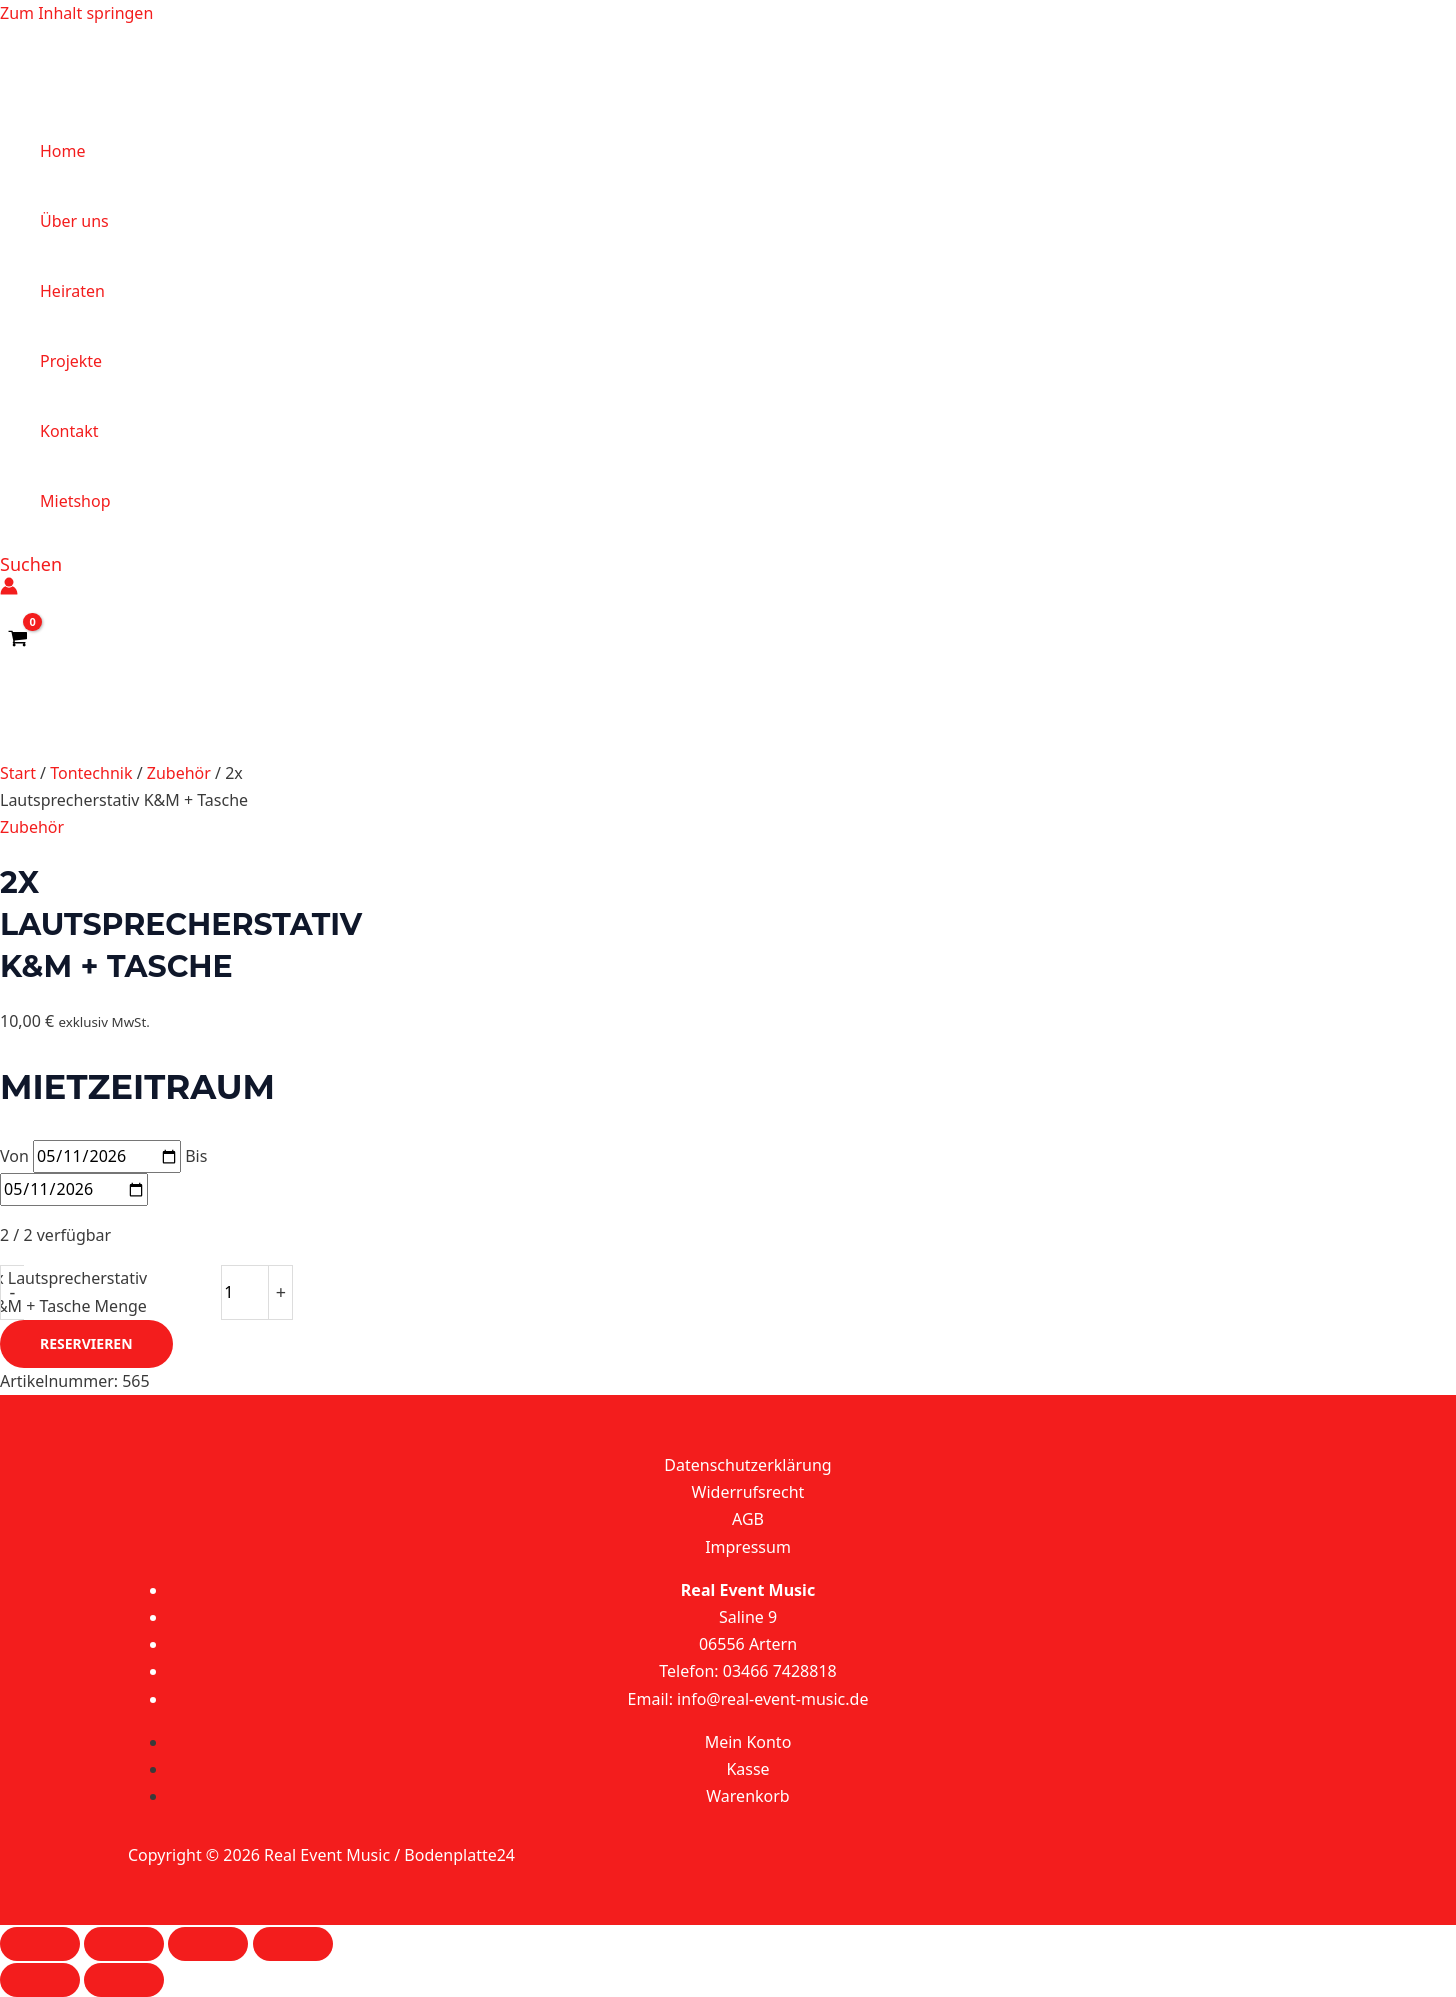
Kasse (747, 1769)
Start (18, 773)
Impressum (748, 1547)
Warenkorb (747, 1796)
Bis (196, 1156)
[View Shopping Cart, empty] (18, 639)
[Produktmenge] (245, 1292)
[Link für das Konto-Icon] (9, 589)
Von (14, 1156)
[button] (31, 564)
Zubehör (179, 773)
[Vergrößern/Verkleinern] (40, 1944)
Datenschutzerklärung (747, 1465)
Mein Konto (748, 1742)
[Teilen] (208, 1944)
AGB (748, 1519)
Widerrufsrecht (748, 1492)
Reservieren (86, 1343)
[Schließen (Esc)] (293, 1944)
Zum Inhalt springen (76, 13)
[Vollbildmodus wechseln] (124, 1944)
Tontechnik (91, 773)
